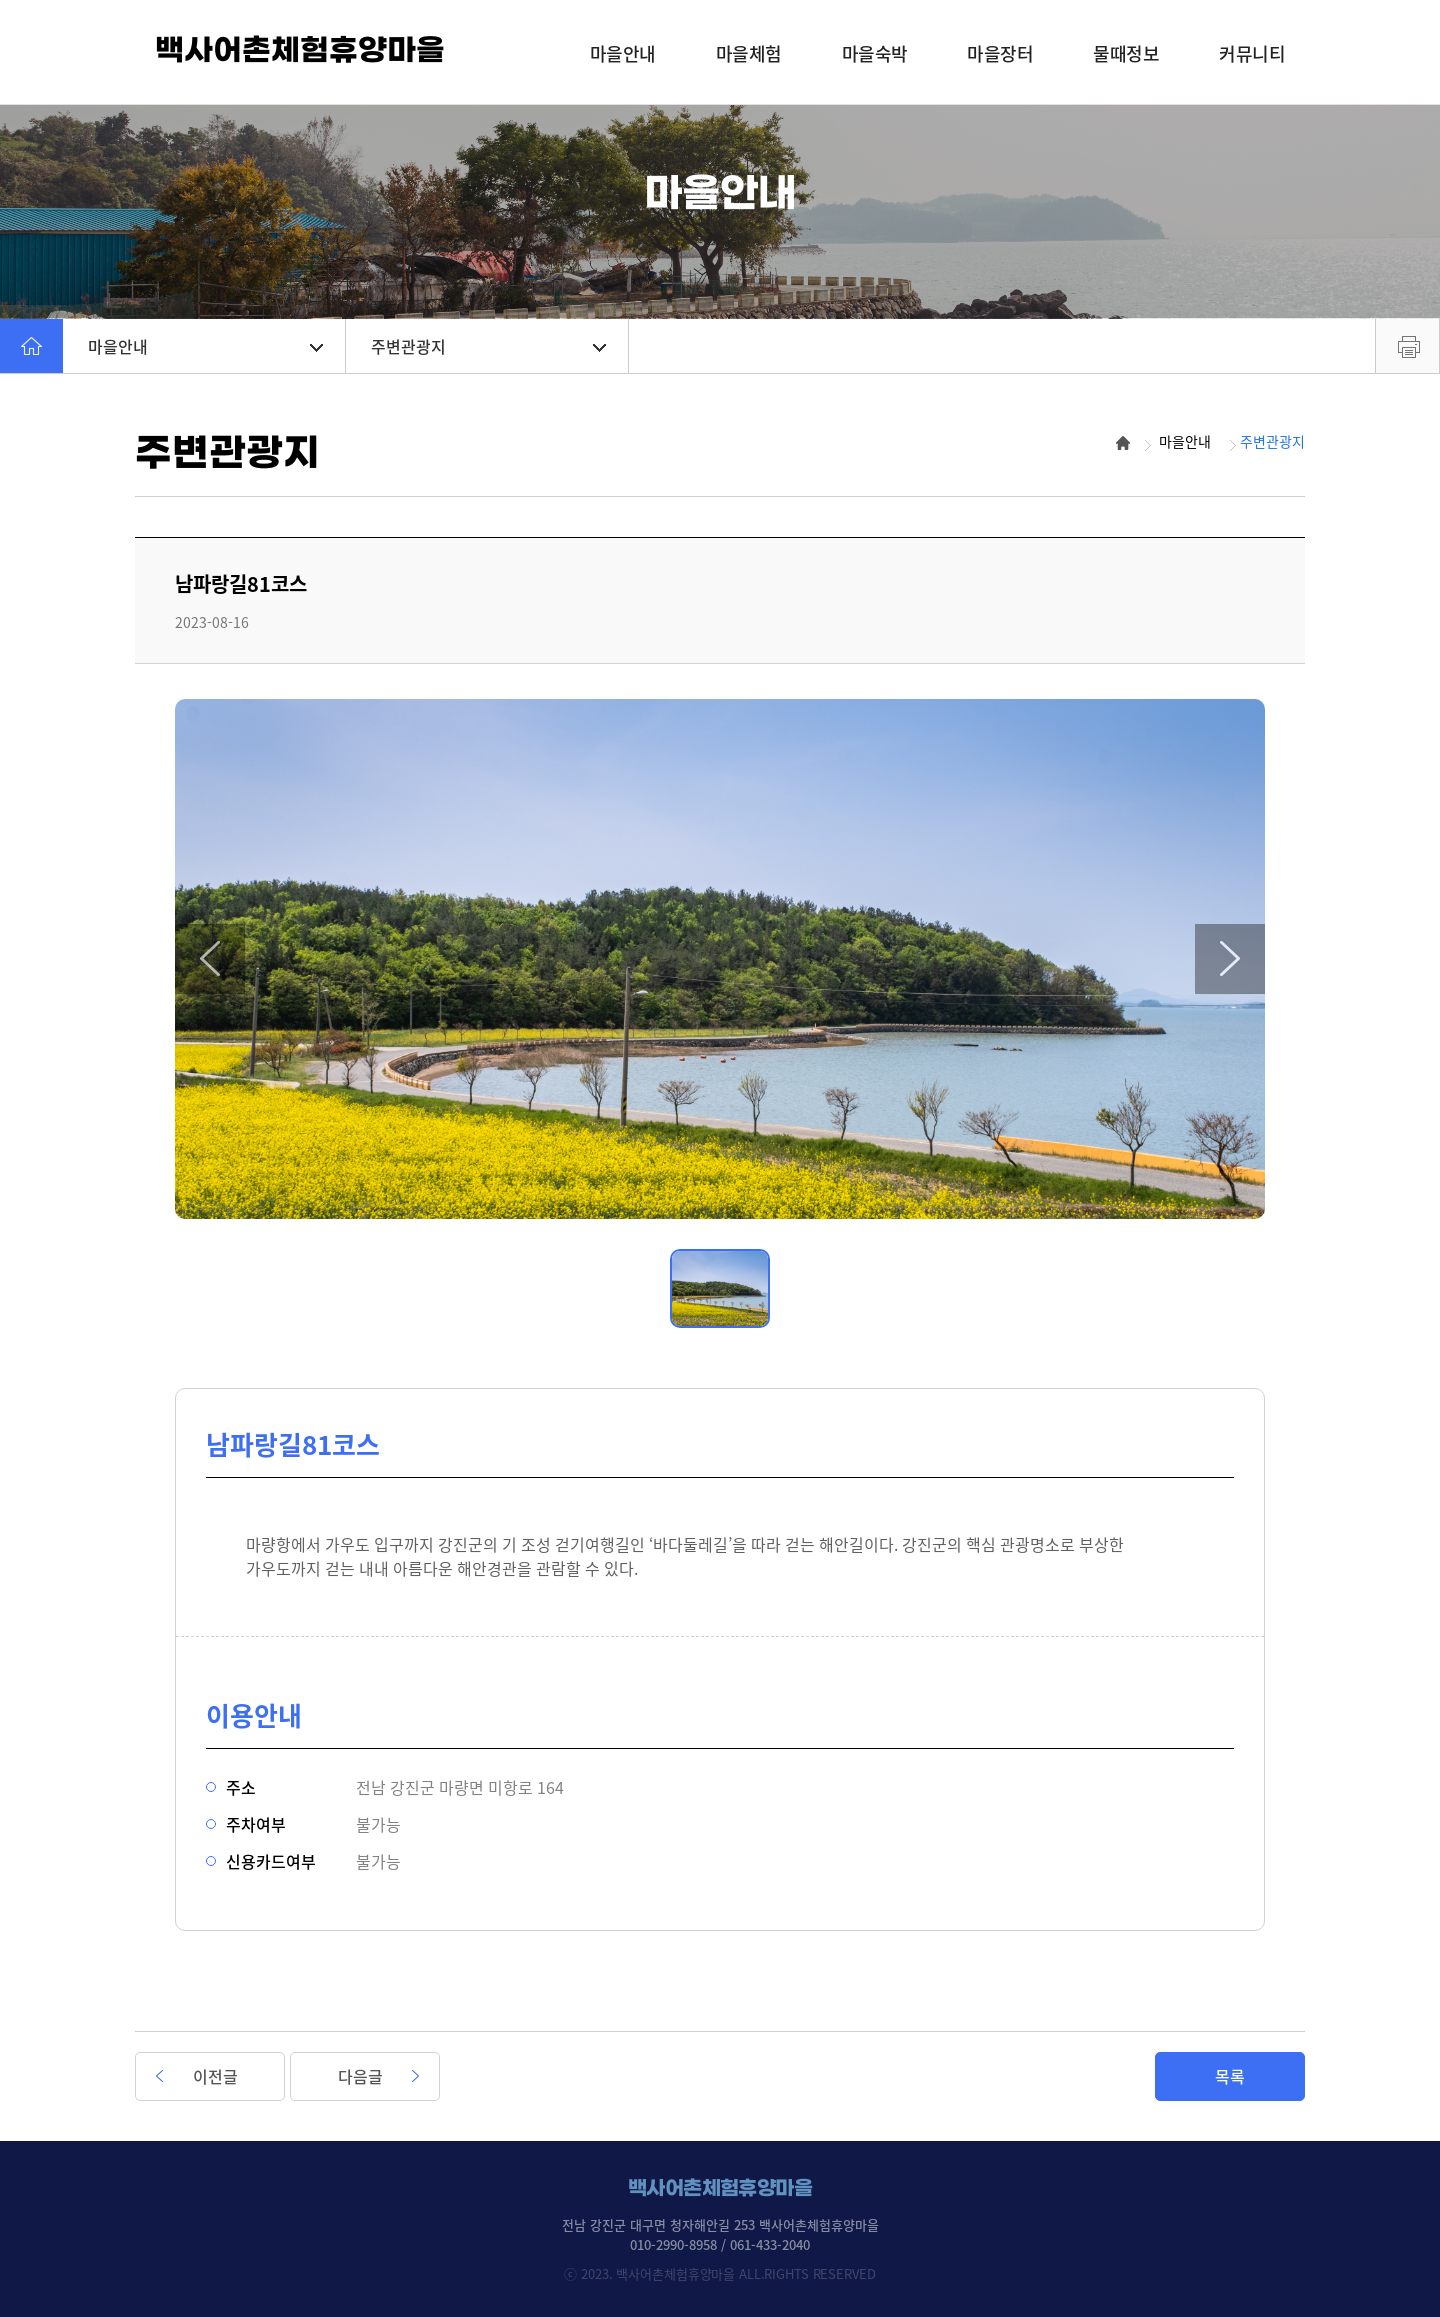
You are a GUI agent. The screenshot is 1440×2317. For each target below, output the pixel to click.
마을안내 (205, 346)
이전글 (215, 2076)
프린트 (1407, 346)
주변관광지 (488, 346)
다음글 (360, 2076)
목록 (1230, 2076)
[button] (210, 959)
